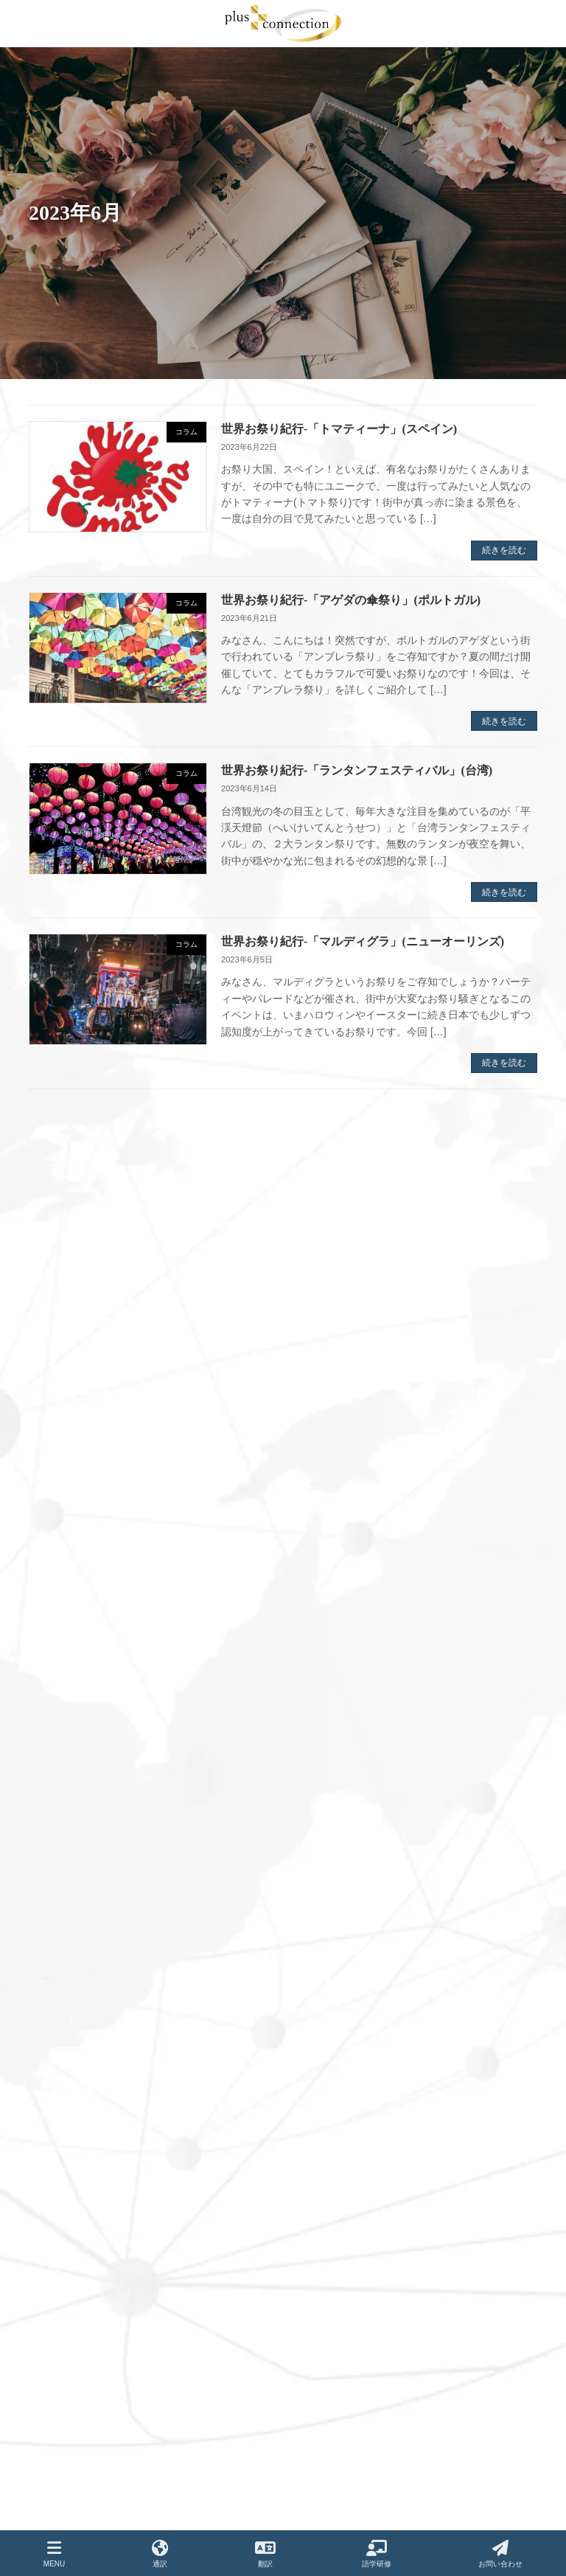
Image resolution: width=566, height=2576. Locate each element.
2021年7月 (65, 2073)
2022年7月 (65, 1814)
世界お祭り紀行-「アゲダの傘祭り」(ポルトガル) (351, 600)
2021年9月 (65, 2029)
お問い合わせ (329, 2449)
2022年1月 (65, 1943)
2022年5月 (65, 1858)
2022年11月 (67, 1750)
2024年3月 (65, 1427)
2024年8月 (65, 1319)
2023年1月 (65, 1706)
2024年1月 (65, 1470)
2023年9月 (65, 1535)
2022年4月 (65, 1879)
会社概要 (320, 2372)
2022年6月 (65, 1835)
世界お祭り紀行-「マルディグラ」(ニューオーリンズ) (362, 941)
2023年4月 (65, 1642)
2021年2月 (65, 2180)
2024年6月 (65, 1362)
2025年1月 (65, 1254)
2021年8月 (65, 2051)
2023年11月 (67, 1513)
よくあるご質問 (334, 2423)
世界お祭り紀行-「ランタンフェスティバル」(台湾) (356, 770)
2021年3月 (65, 2158)
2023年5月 (65, 1621)
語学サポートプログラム (351, 2346)
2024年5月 (65, 1384)
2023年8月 (65, 1556)
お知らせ (320, 2474)
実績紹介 (320, 2397)
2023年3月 (65, 1664)
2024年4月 (65, 1405)
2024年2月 (65, 1448)
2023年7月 (65, 1577)
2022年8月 (65, 1793)
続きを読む (504, 550)
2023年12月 (67, 1491)
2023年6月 (65, 1599)
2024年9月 (65, 1298)
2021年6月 (65, 2094)
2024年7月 (65, 1341)
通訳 (312, 2295)
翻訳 (312, 2321)
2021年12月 (67, 1965)
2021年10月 (67, 2008)
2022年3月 (65, 1900)
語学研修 (376, 2554)
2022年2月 (65, 1922)
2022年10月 (67, 1771)
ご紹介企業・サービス (347, 2526)
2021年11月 (67, 1987)
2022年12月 (67, 1728)
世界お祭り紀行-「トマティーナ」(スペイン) (339, 429)
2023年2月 (65, 1685)
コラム (316, 2500)
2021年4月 (65, 2137)
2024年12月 (67, 1276)
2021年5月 (65, 2116)
